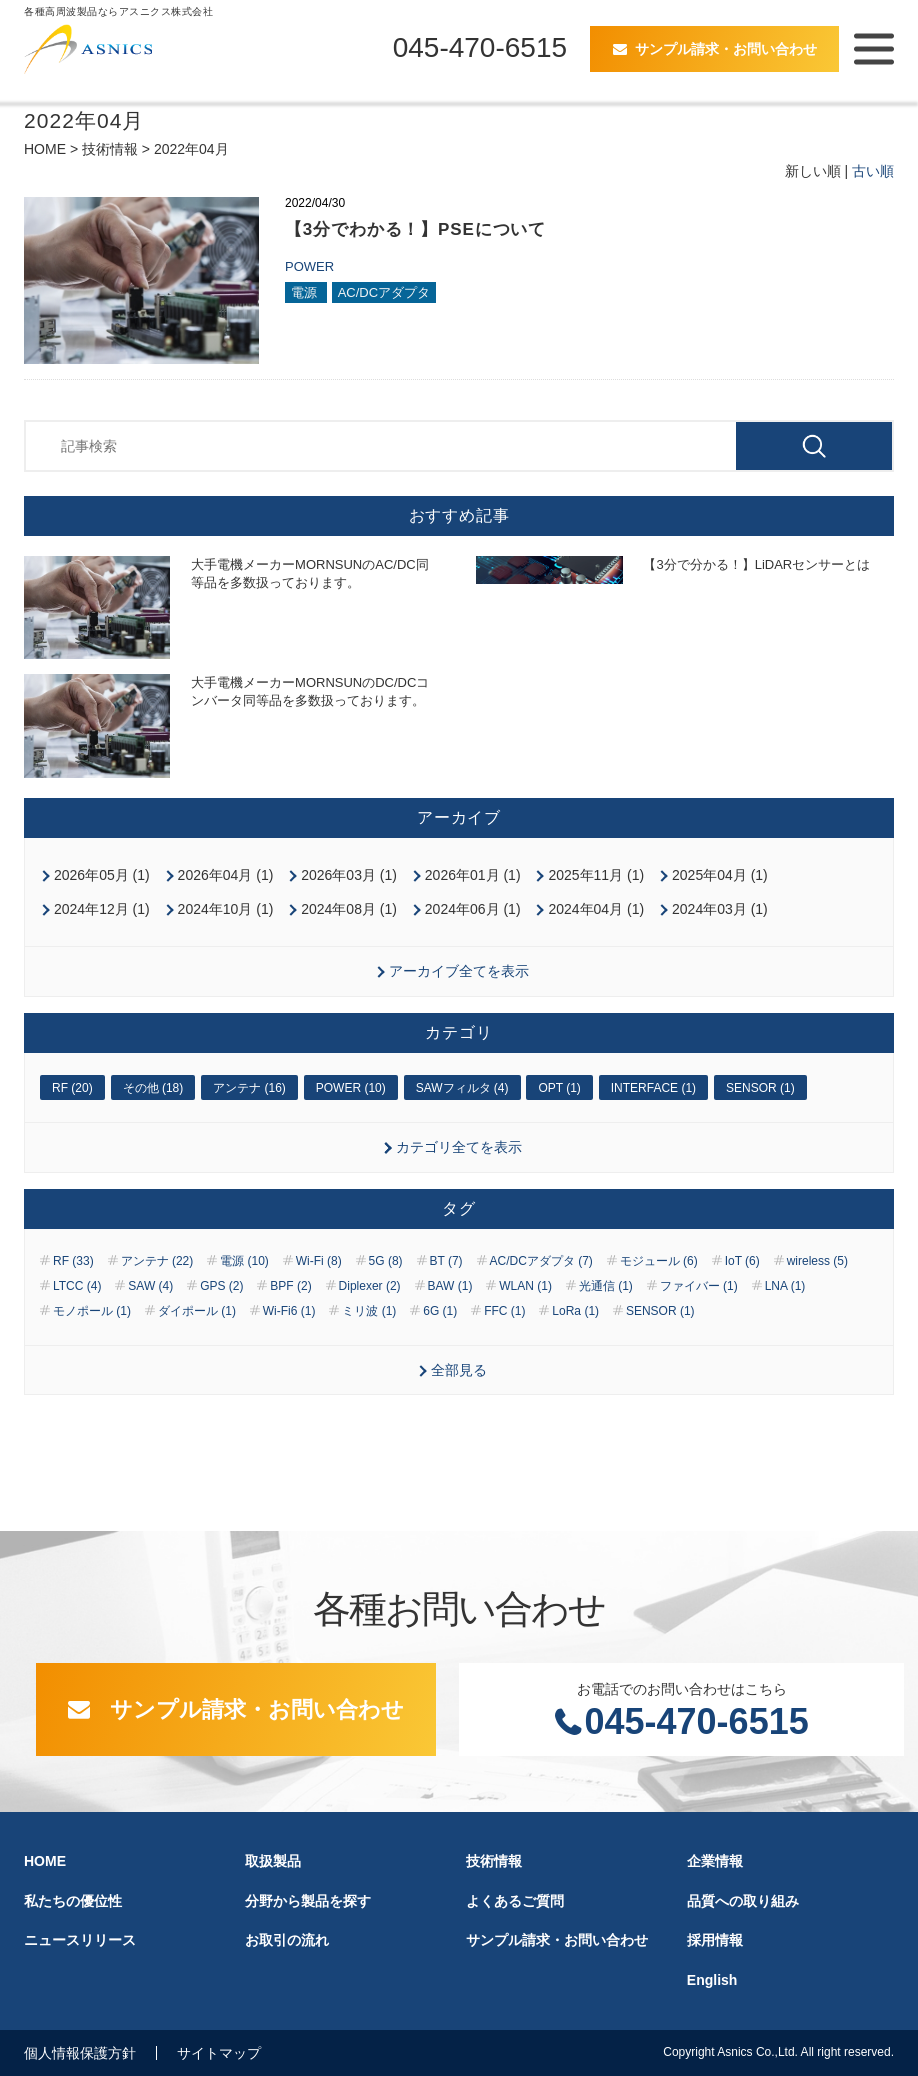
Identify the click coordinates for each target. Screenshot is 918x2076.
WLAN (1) (525, 1286)
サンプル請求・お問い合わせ (726, 49)
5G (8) (386, 1261)
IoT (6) (742, 1261)
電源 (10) (244, 1261)
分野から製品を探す (308, 1901)
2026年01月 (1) (473, 875)
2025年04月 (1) (720, 875)
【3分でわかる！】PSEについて (415, 229)
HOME (45, 149)
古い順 (873, 171)
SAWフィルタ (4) (462, 1088)
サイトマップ (219, 2053)
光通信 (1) (606, 1286)
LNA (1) (785, 1286)
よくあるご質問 (515, 1901)
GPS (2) (221, 1286)
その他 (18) (153, 1088)
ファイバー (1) (699, 1286)
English (712, 1980)
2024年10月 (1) (226, 909)
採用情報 (715, 1940)
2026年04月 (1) (226, 875)
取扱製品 (273, 1861)
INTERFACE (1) (653, 1088)
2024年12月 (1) (102, 909)
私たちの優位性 (73, 1901)
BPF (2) (290, 1286)
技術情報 (110, 149)
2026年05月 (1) (102, 875)
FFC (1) (504, 1311)
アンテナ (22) (157, 1261)
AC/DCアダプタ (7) (541, 1261)
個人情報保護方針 (80, 2053)
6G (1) (440, 1311)
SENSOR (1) (760, 1088)
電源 (306, 292)
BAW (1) (450, 1286)
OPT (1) (559, 1088)
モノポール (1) (92, 1311)
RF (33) (73, 1261)
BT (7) (446, 1261)
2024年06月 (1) (473, 909)
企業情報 (715, 1861)
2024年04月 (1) (596, 909)
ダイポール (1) (197, 1311)
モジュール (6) (659, 1261)
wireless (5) (817, 1261)
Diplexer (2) (370, 1286)
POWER (309, 266)
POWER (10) (351, 1088)
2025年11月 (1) (596, 875)
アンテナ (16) (249, 1088)
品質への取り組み (743, 1901)
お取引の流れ (287, 1940)
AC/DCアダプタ (384, 292)
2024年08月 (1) (349, 909)
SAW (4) (150, 1286)
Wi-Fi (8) (319, 1261)
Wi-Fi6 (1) (289, 1311)
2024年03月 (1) (720, 909)
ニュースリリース (80, 1940)
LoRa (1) (575, 1311)
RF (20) (72, 1088)
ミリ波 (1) (369, 1311)
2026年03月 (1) (349, 875)
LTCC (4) (77, 1286)
